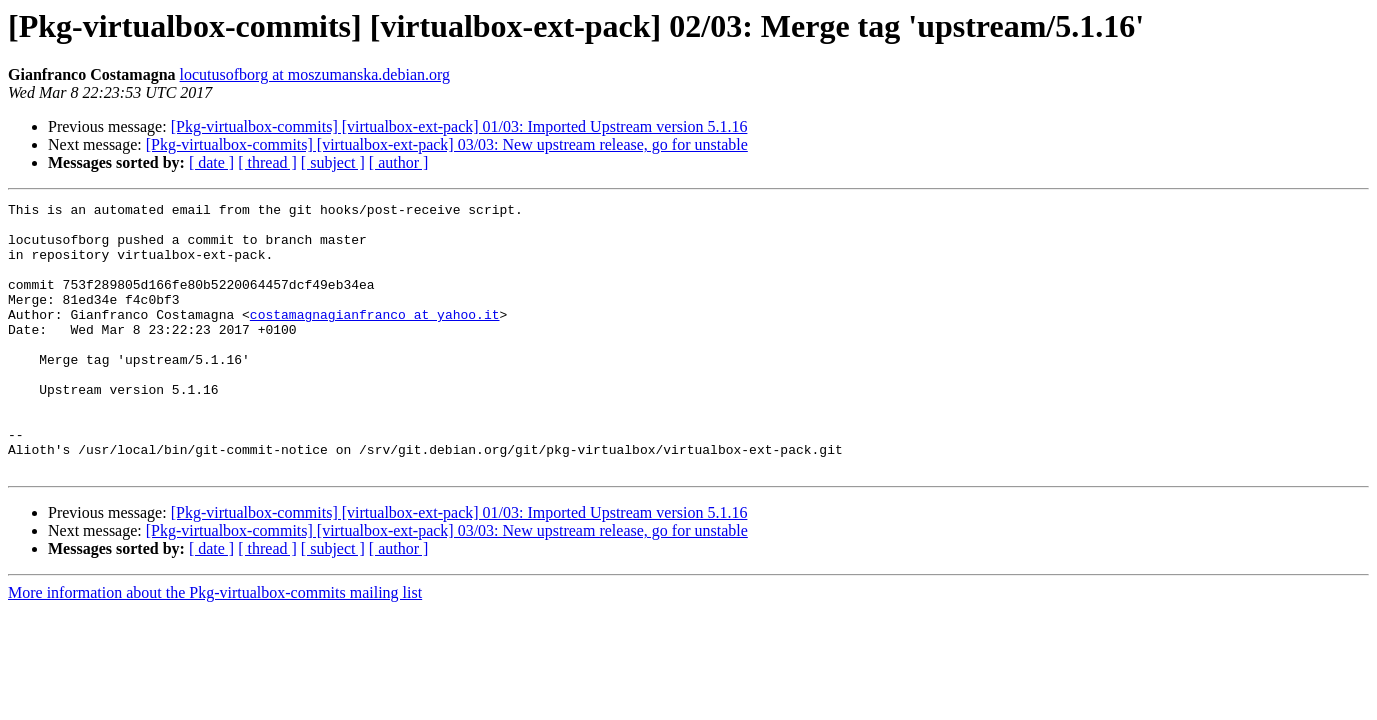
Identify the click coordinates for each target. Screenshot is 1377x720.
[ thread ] (267, 162)
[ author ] (399, 162)
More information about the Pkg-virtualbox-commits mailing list (215, 646)
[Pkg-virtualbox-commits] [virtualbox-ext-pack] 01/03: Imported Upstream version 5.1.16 (459, 126)
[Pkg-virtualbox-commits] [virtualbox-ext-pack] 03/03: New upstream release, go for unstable (447, 144)
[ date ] (211, 162)
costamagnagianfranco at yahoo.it (375, 338)
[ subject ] (333, 162)
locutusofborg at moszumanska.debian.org (315, 74)
